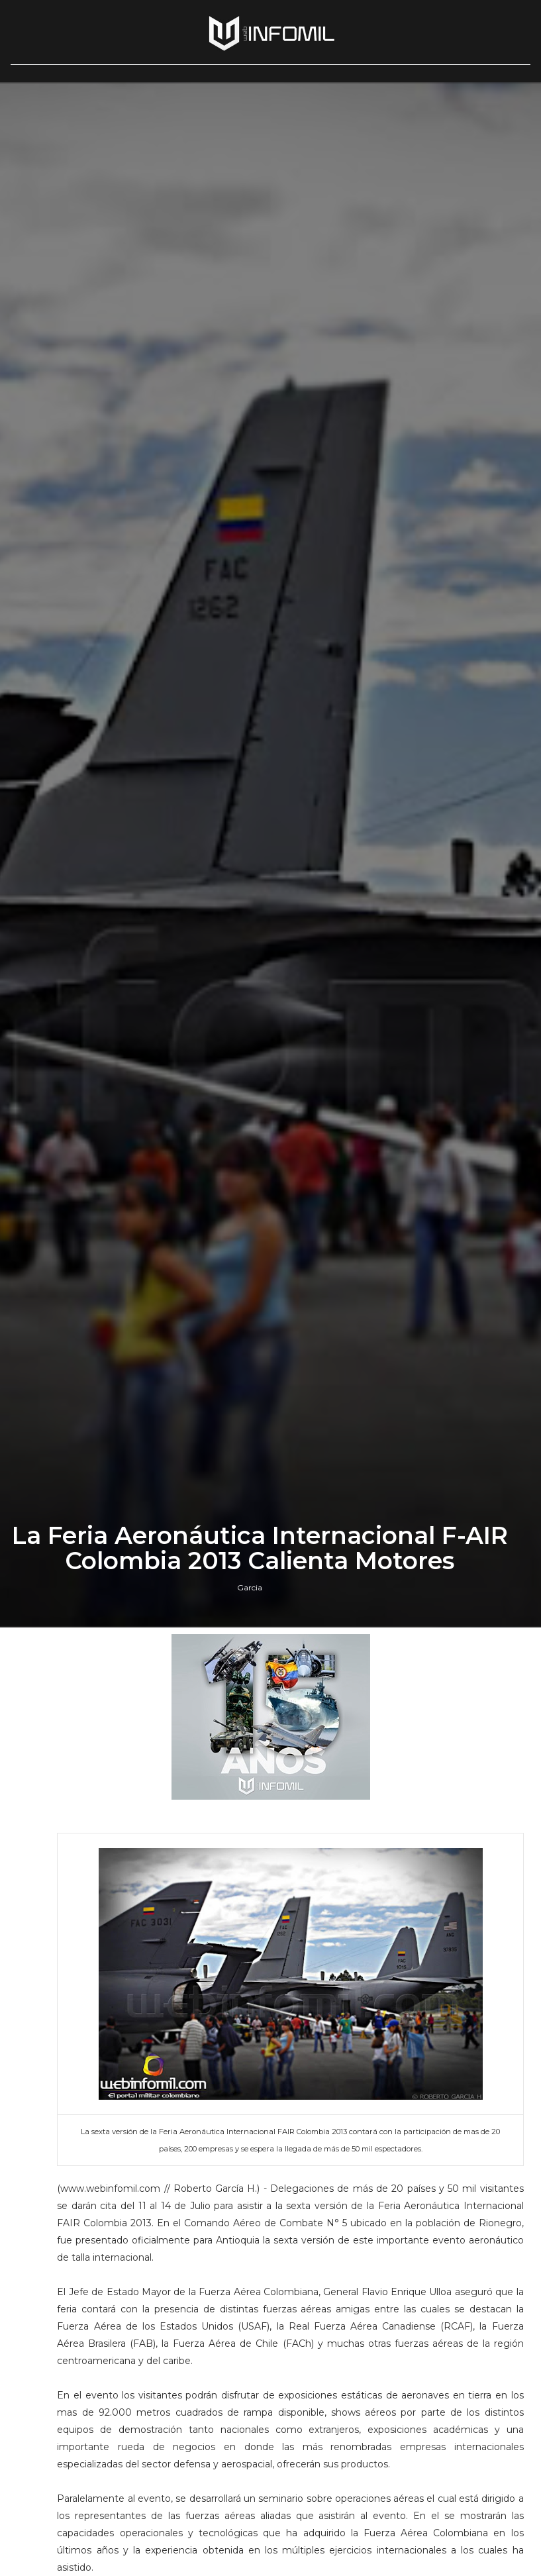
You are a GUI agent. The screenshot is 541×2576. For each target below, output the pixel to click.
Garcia (249, 1587)
